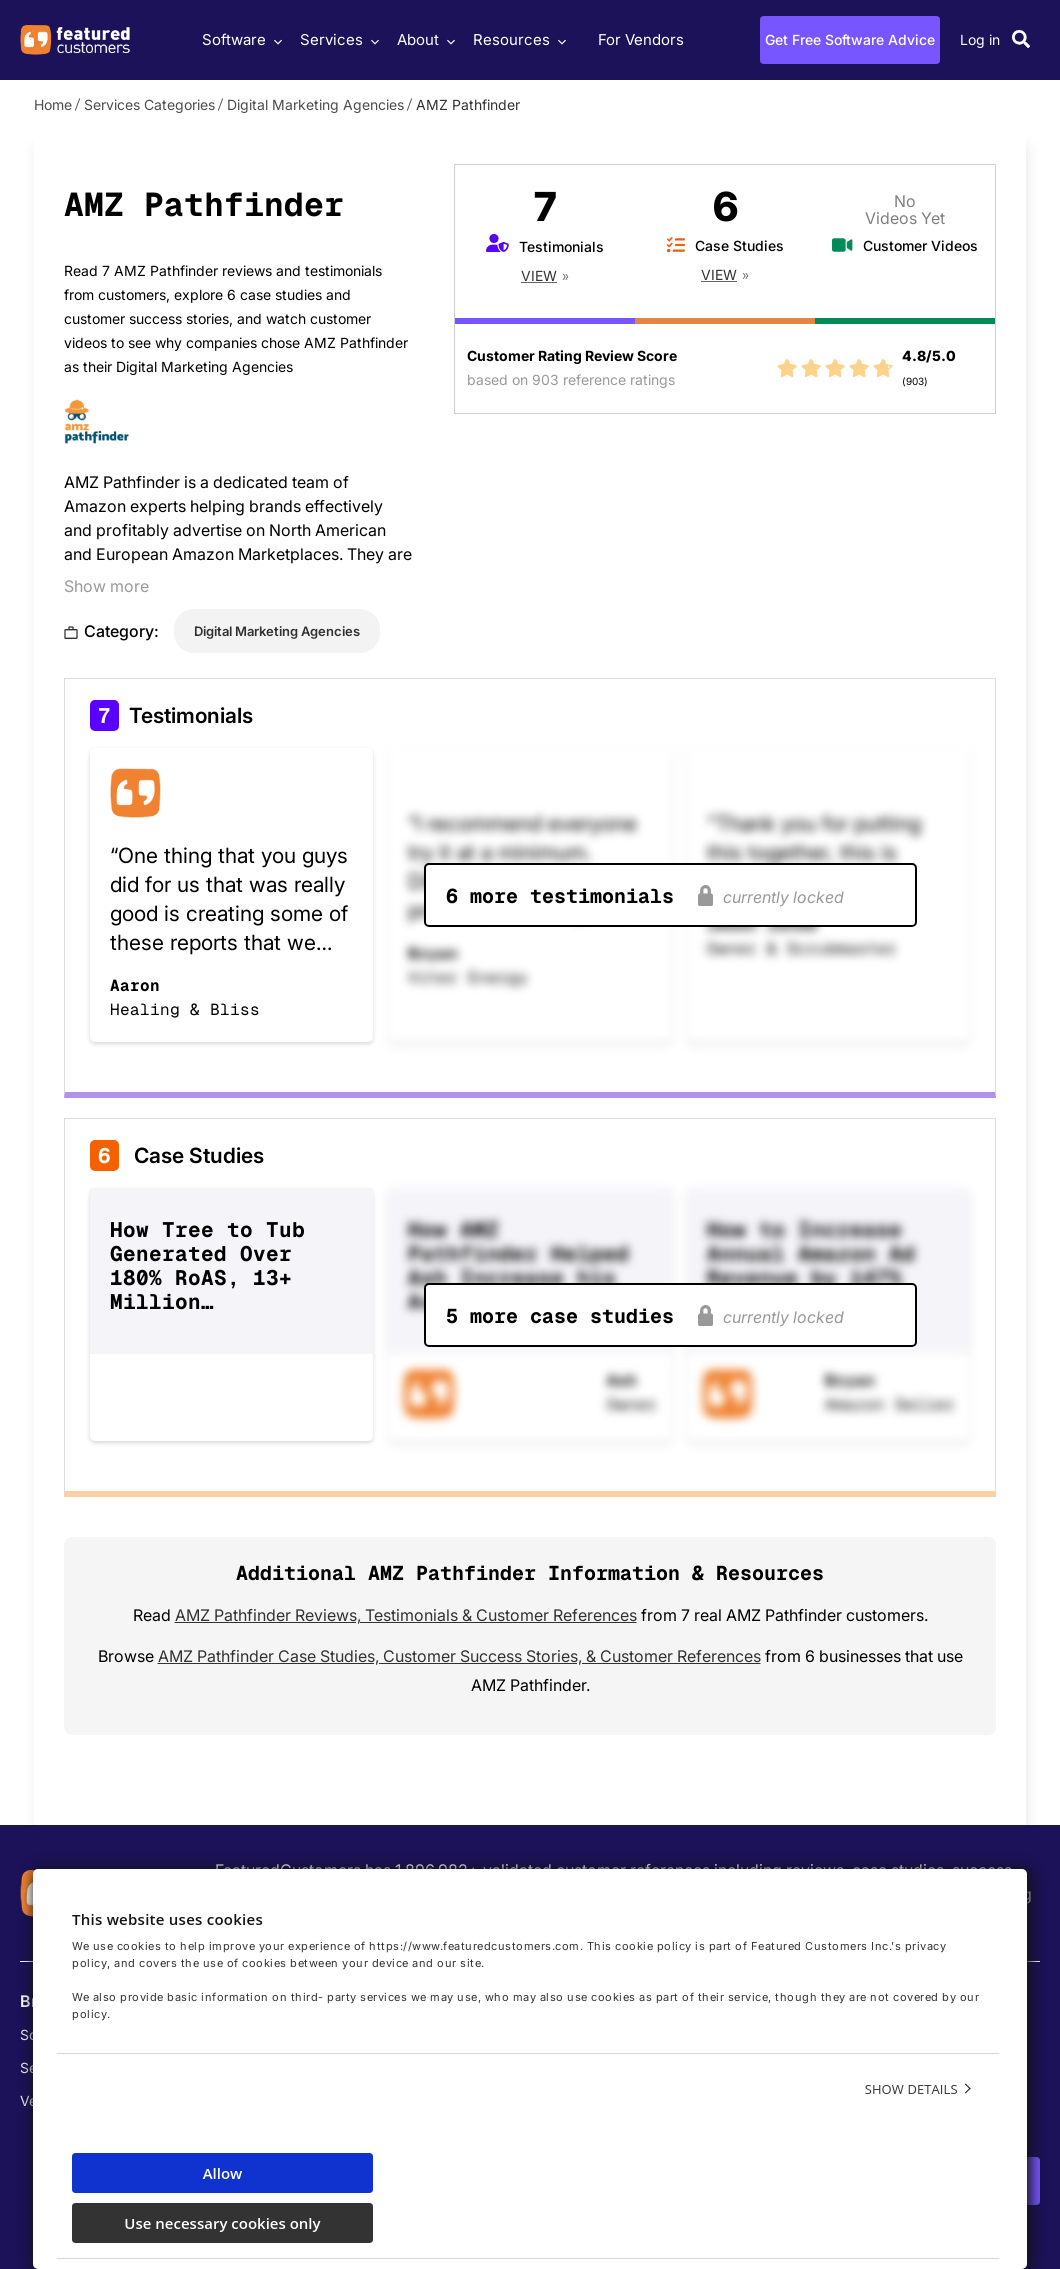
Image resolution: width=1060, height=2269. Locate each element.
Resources (517, 39)
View (539, 275)
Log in (980, 39)
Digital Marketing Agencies (315, 104)
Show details (911, 2089)
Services (337, 39)
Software (239, 39)
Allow (223, 2173)
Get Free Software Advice (850, 39)
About (423, 39)
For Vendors (641, 39)
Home (53, 104)
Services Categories (149, 104)
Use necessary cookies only (222, 2223)
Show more (106, 586)
